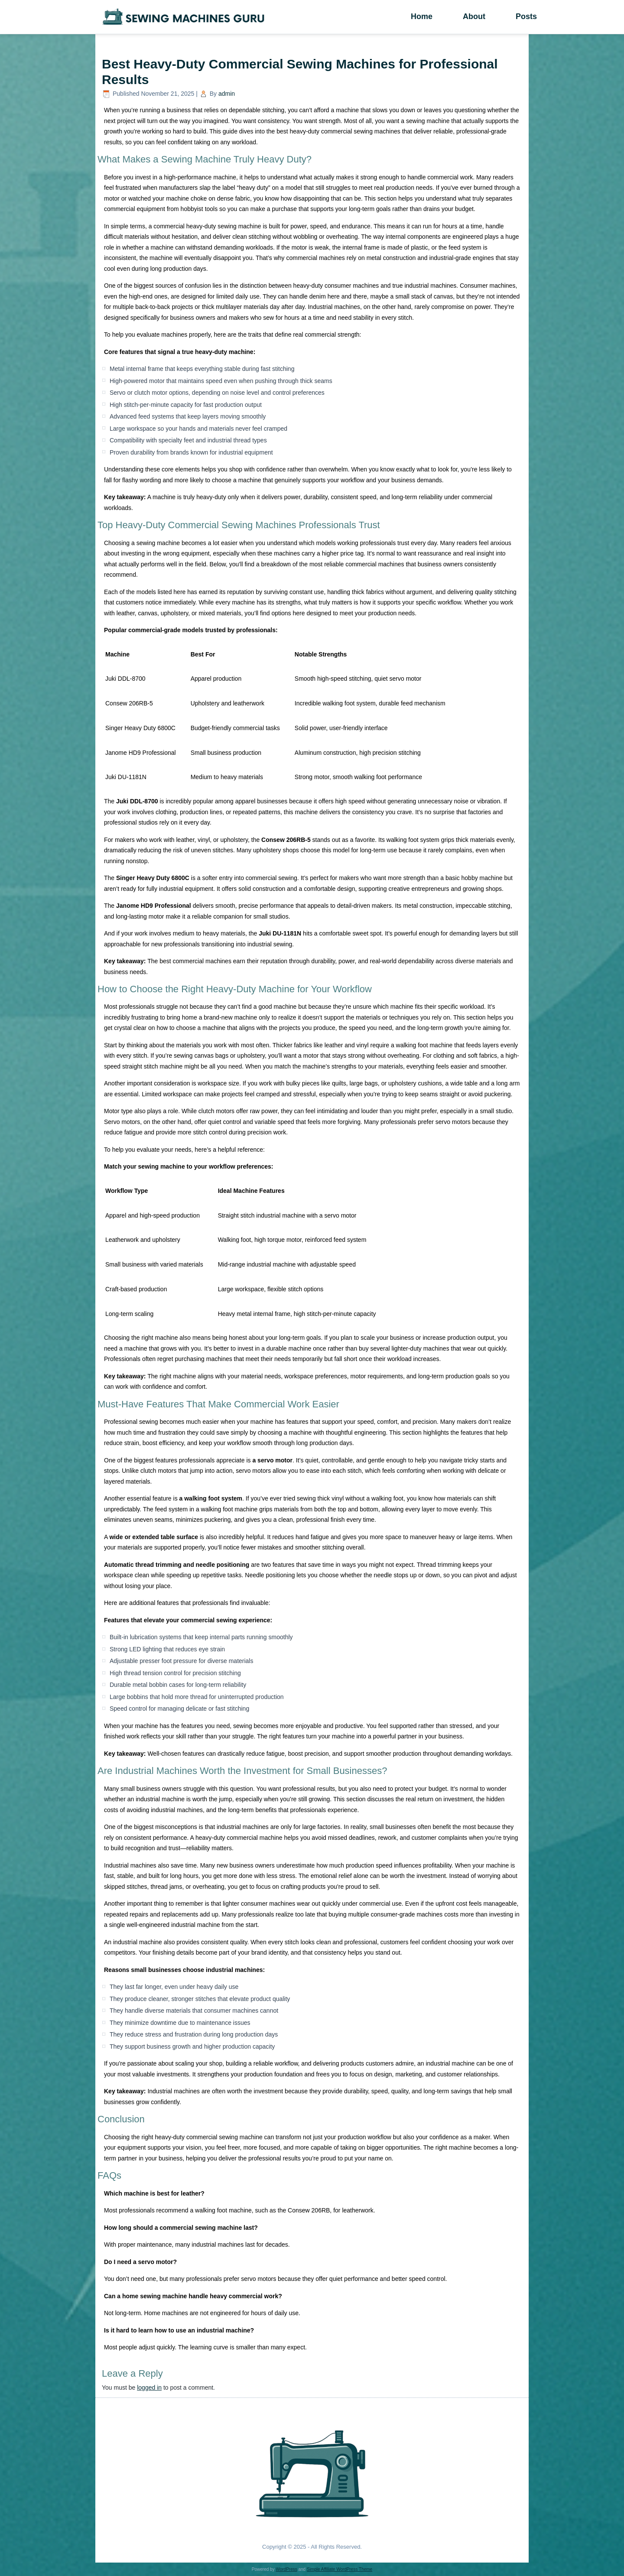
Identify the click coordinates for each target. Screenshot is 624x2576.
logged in (149, 2387)
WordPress (286, 2569)
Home (421, 16)
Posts (526, 16)
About (474, 16)
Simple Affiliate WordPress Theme (339, 2569)
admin (226, 93)
